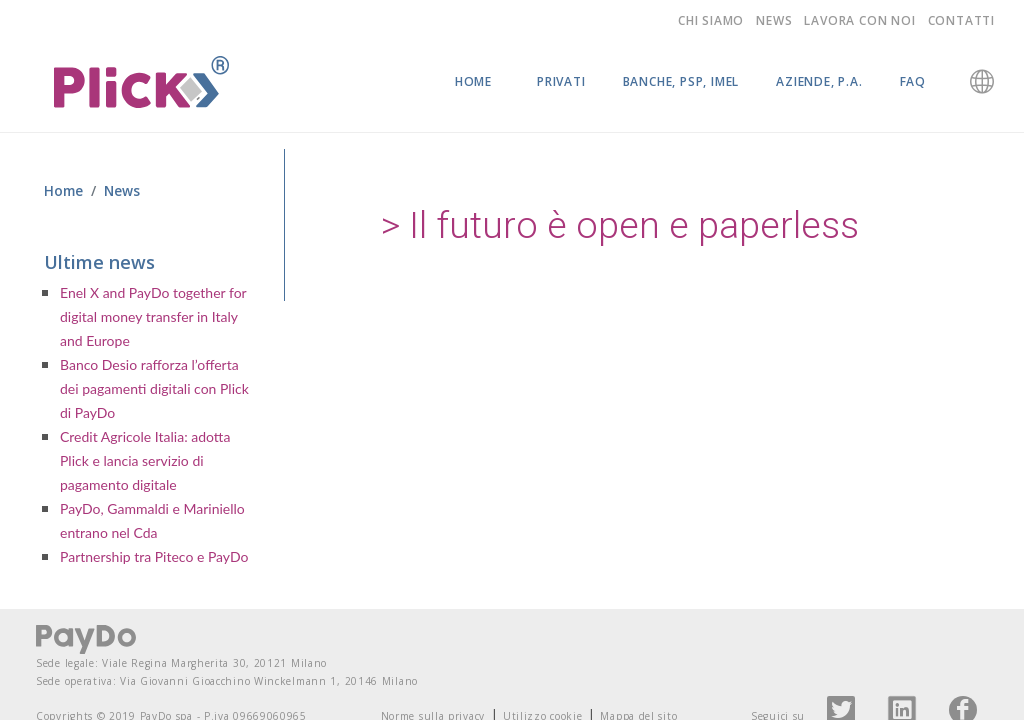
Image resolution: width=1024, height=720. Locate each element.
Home (473, 81)
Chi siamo (711, 20)
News (774, 20)
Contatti (961, 20)
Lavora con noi (859, 20)
